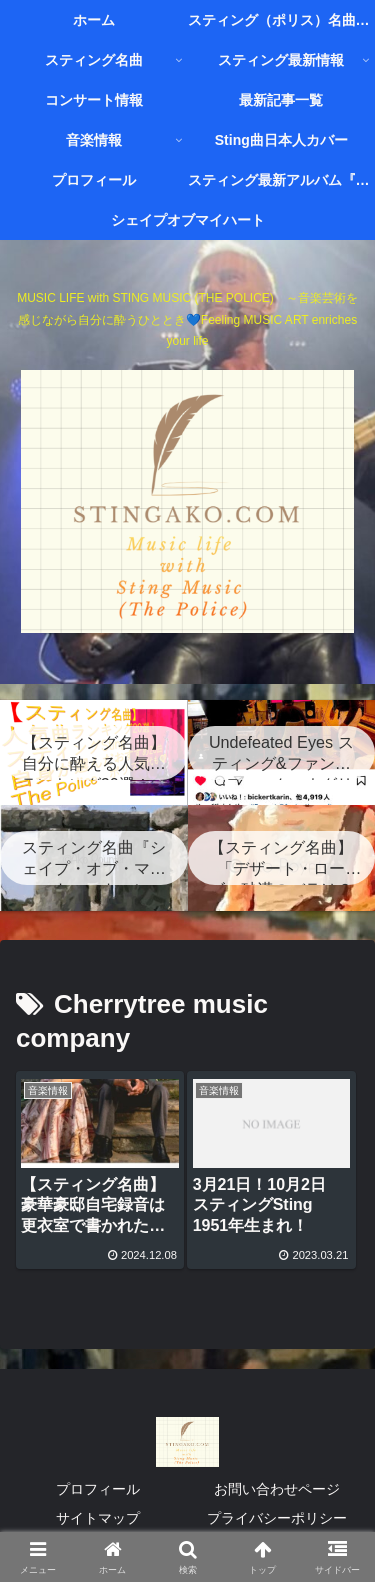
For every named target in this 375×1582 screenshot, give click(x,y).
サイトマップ (98, 1518)
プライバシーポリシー (277, 1518)
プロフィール (98, 1489)
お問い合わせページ (277, 1489)
